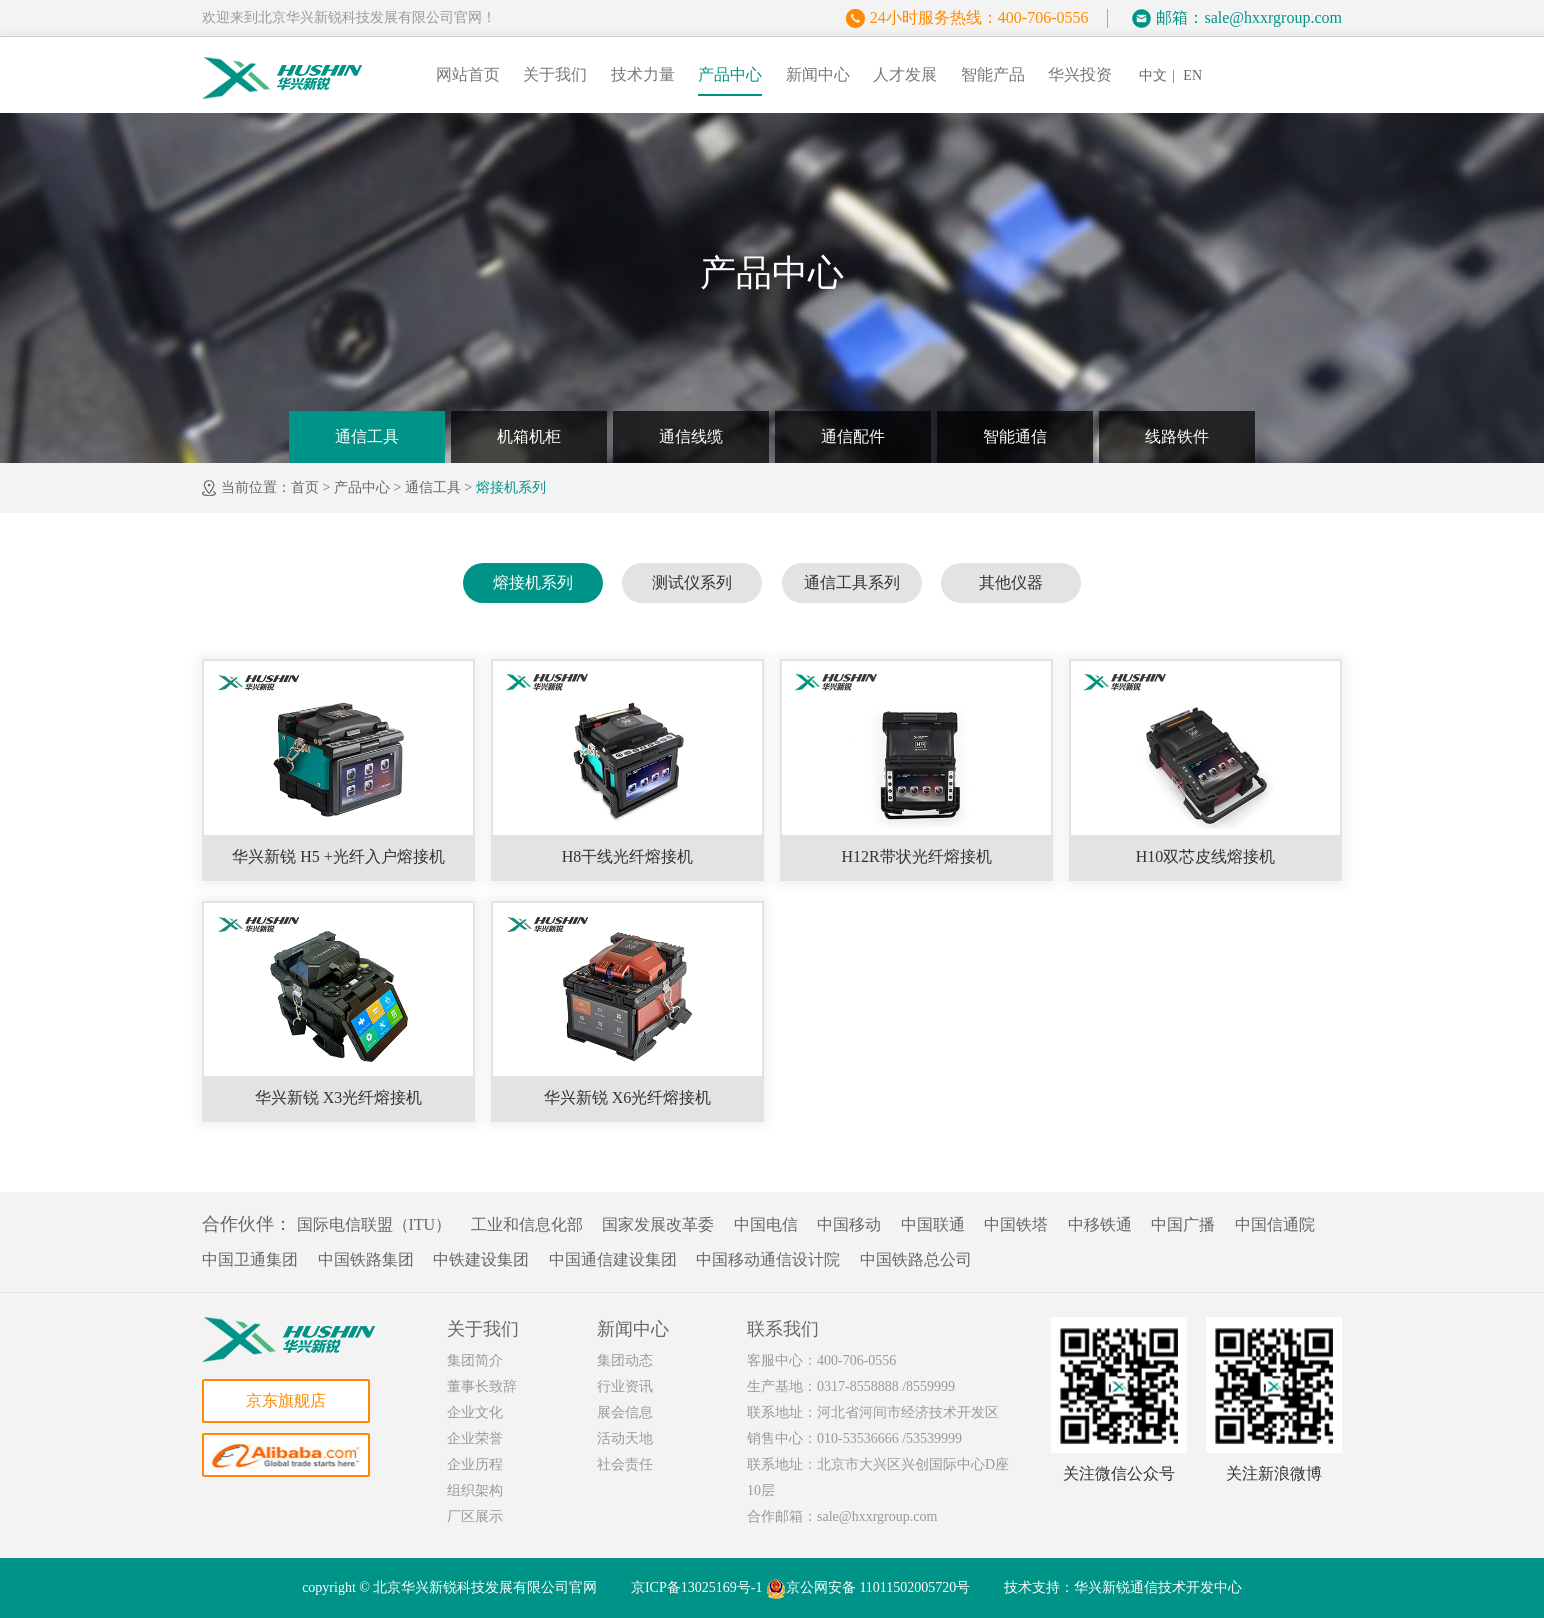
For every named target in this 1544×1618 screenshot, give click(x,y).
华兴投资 (1080, 74)
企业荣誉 (475, 1438)
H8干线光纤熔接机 (628, 856)
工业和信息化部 (527, 1224)
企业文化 (475, 1412)
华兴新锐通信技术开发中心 (1158, 1587)
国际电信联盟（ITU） (374, 1224)
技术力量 (643, 74)
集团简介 (475, 1360)
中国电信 (766, 1224)
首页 (305, 487)
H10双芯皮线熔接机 (1206, 856)
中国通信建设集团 (613, 1259)
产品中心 (730, 74)
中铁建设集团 (481, 1259)
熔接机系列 (511, 487)
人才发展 (905, 74)
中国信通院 (1275, 1224)
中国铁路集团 (366, 1259)
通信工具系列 (852, 582)
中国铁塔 (1016, 1224)
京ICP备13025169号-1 (696, 1587)
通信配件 (853, 436)
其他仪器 (1011, 582)
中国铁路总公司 (916, 1259)
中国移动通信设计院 (768, 1259)
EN (1192, 75)
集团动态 (625, 1360)
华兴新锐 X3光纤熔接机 (339, 1097)
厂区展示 (475, 1516)
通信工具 (367, 436)
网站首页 (468, 74)
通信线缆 (691, 436)
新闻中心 (818, 74)
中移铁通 (1100, 1224)
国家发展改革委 (658, 1224)
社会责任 (625, 1464)
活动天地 (625, 1438)
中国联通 (933, 1224)
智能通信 (1015, 436)
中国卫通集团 (250, 1259)
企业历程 (475, 1464)
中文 (1153, 75)
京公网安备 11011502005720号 (868, 1588)
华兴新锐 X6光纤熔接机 (628, 1097)
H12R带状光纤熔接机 (916, 856)
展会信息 (625, 1412)
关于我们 (555, 74)
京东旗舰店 (286, 1400)
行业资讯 (625, 1386)
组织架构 (475, 1490)
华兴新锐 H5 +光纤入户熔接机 (338, 856)
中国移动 (849, 1224)
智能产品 (993, 74)
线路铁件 (1177, 436)
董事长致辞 (482, 1386)
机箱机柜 (529, 436)
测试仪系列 (692, 582)
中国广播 (1183, 1224)
